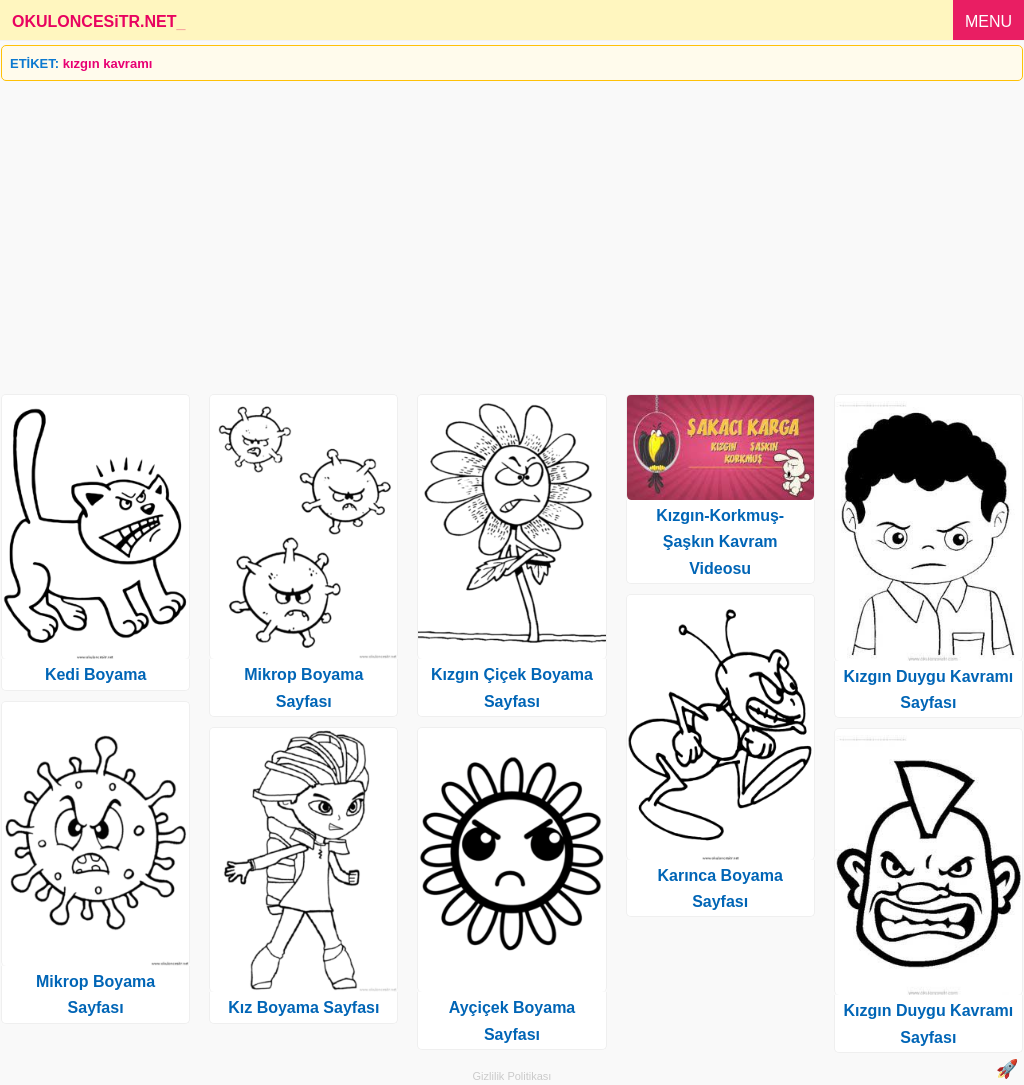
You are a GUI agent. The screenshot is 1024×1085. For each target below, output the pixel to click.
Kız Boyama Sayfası (303, 1007)
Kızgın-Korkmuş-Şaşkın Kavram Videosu (720, 542)
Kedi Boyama (95, 674)
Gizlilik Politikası (512, 1076)
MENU (988, 21)
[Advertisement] (512, 230)
